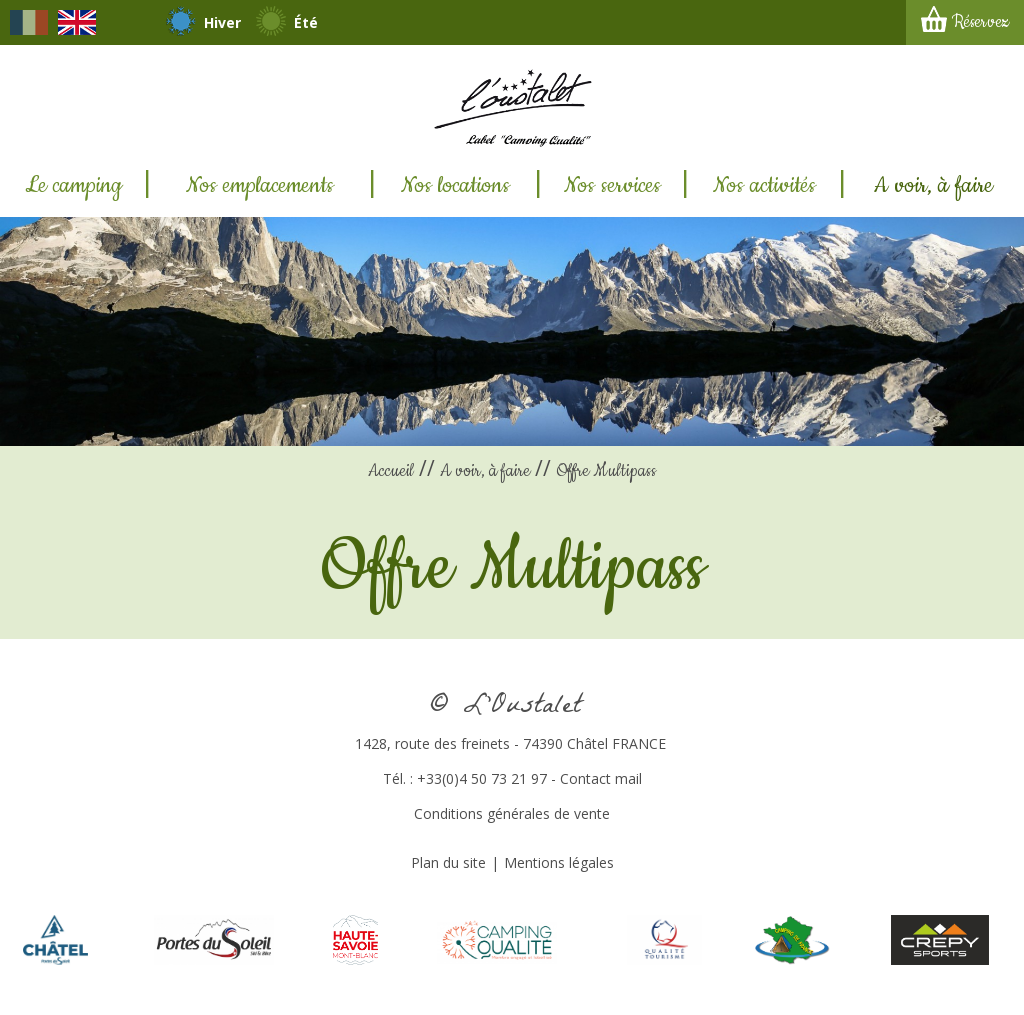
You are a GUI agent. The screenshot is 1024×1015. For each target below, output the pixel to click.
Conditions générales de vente (512, 813)
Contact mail (601, 778)
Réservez (980, 22)
